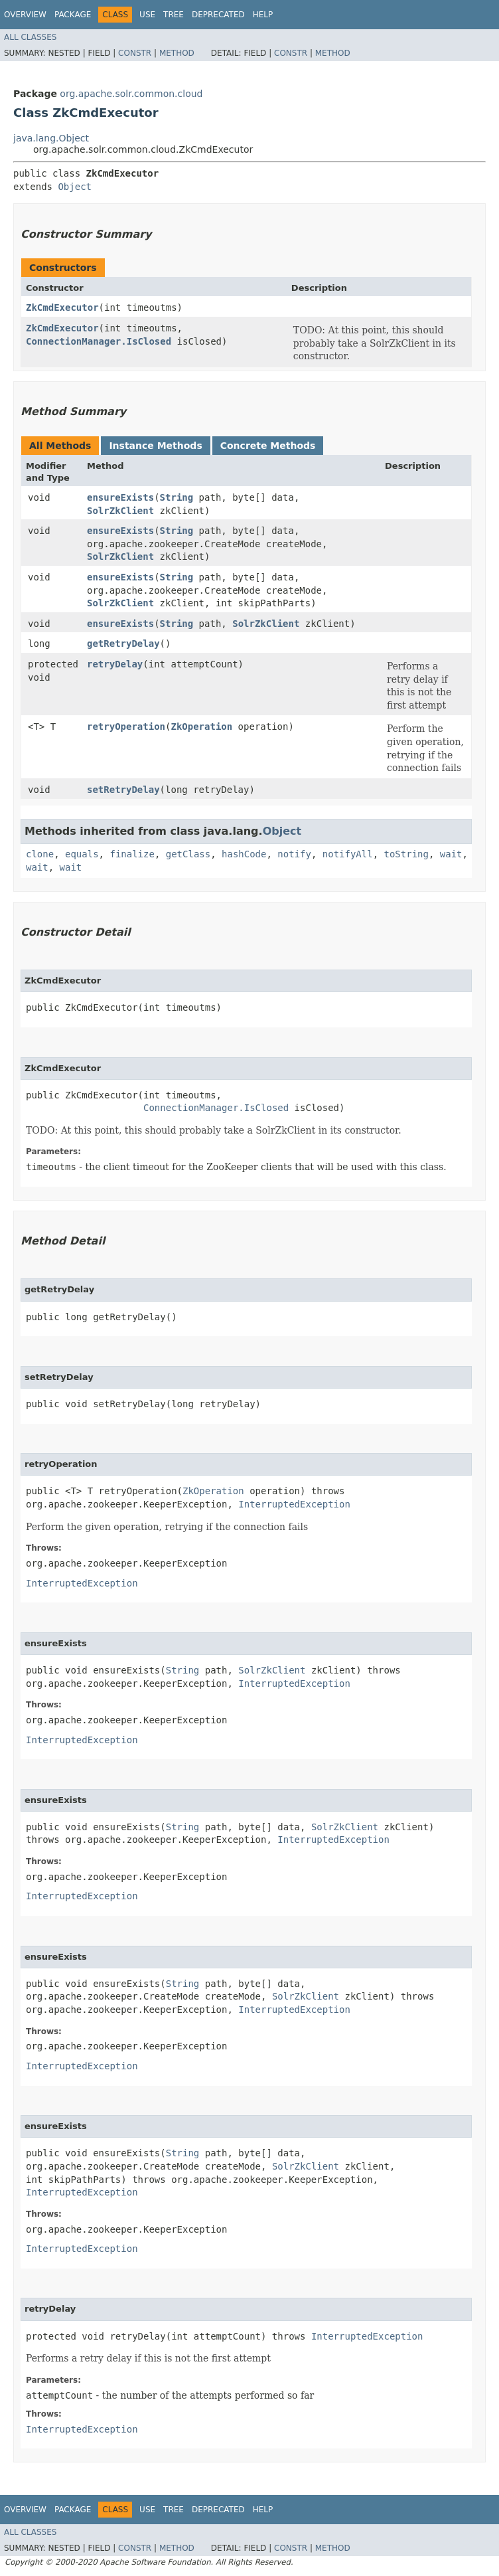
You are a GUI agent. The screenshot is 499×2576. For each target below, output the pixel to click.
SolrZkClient (120, 510)
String (177, 497)
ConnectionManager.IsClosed (98, 341)
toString (406, 854)
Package (72, 14)
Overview (25, 14)
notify (294, 854)
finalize (131, 854)
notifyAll (347, 854)
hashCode (244, 854)
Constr (134, 53)
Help (263, 14)
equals (82, 854)
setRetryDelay (123, 789)
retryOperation (126, 726)
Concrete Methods (268, 445)
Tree (173, 14)
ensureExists (120, 497)
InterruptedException (294, 1504)
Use (147, 14)
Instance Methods (155, 445)
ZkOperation (201, 726)
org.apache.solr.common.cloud (131, 93)
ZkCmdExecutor (62, 307)
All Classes (30, 37)
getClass (188, 854)
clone (40, 854)
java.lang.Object (51, 138)
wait (451, 854)
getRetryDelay (123, 643)
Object (75, 186)
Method (176, 53)
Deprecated (218, 14)
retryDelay (115, 664)
